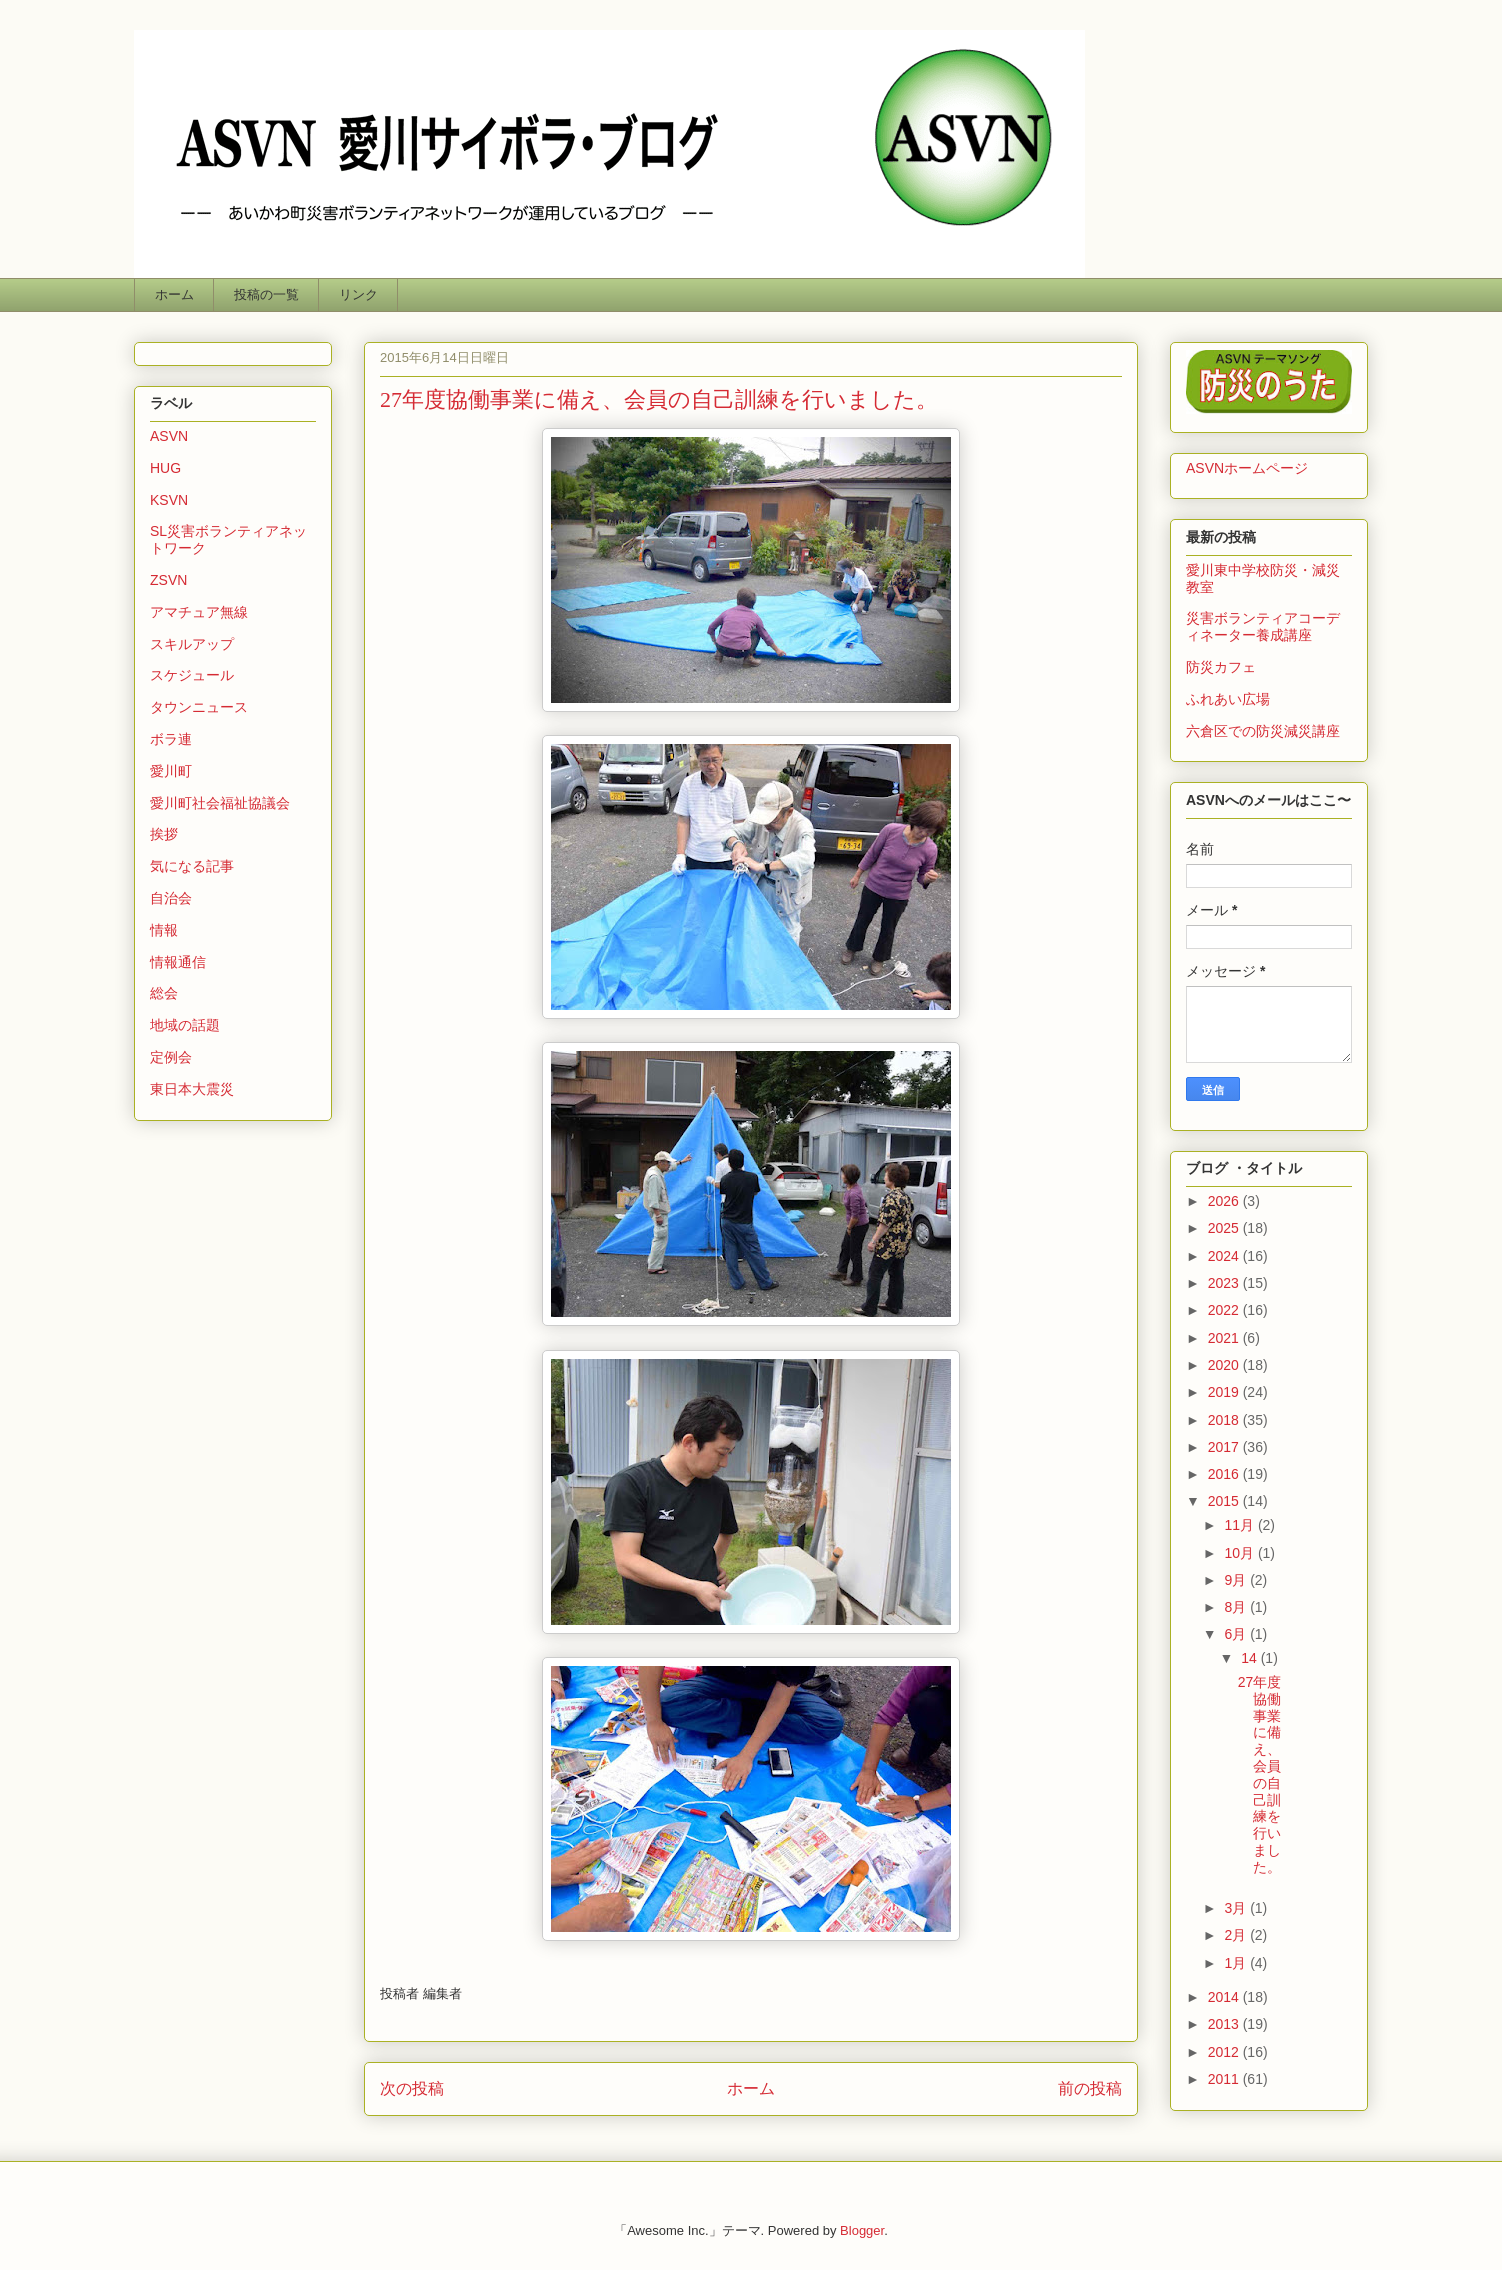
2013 (1225, 2024)
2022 (1225, 1310)
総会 (164, 993)
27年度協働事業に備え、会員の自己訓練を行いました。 (1260, 1774)
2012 (1225, 2052)
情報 (164, 930)
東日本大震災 (192, 1089)
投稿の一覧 (266, 294)
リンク (358, 294)
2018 (1225, 1420)
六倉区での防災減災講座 (1263, 731)
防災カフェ (1221, 667)
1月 (1237, 1963)
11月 (1240, 1525)
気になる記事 (192, 866)
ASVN (169, 436)
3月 (1237, 1908)
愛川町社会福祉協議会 (220, 803)
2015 (1225, 1501)
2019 (1225, 1392)
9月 (1237, 1580)
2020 (1225, 1365)
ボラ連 (171, 739)
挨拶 (164, 834)
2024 (1225, 1256)
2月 (1237, 1935)
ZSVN (168, 580)
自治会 (171, 898)
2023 (1225, 1283)
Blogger (862, 2230)
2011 (1225, 2079)
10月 (1240, 1553)
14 (1250, 1658)
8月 (1237, 1607)
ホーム (174, 294)
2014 (1225, 1997)
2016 (1225, 1474)
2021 (1225, 1338)
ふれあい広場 (1228, 699)
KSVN (169, 500)
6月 (1237, 1634)
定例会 (171, 1057)
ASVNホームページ (1247, 468)
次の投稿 (412, 2088)
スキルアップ (192, 644)
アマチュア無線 (199, 612)
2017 (1225, 1447)
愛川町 (171, 771)
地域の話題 (185, 1025)
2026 (1225, 1201)
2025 (1225, 1228)
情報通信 (178, 962)
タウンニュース (199, 707)
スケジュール (192, 675)
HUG (165, 468)
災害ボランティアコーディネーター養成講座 (1263, 626)
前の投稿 (1090, 2088)
